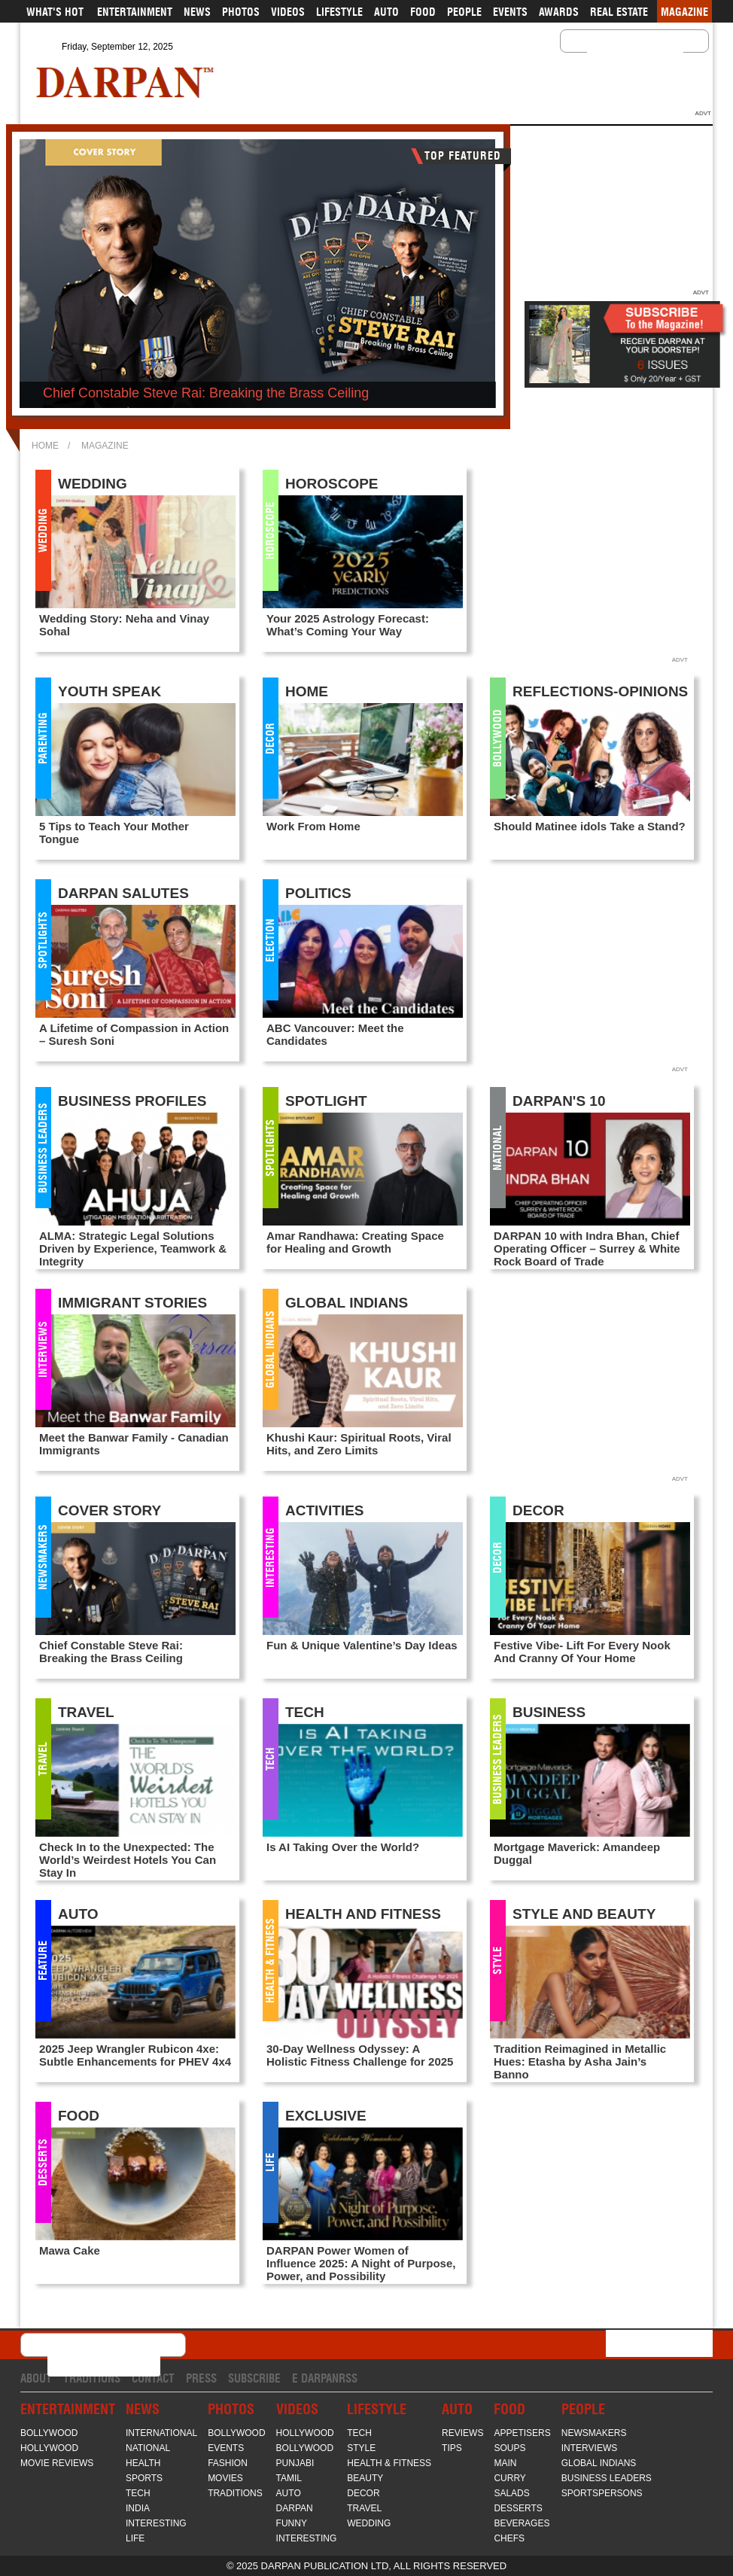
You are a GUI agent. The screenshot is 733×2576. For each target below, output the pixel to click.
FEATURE (43, 1961)
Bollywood (497, 738)
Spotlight (326, 1101)
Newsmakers (43, 1557)
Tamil (289, 2478)
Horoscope (270, 530)
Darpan (294, 2508)
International (161, 2433)
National (497, 1147)
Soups (509, 2448)
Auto (386, 12)
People (464, 12)
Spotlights (43, 939)
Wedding (43, 530)
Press (201, 2378)
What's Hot (55, 12)
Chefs (509, 2538)
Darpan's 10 (558, 1101)
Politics (318, 893)
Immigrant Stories (132, 1303)
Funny (291, 2523)
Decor (270, 738)
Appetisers (522, 2433)
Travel (43, 1759)
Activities (324, 1510)
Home (45, 445)
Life (270, 2162)
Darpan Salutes (123, 893)
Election (270, 939)
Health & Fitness (270, 1960)
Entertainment (134, 12)
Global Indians (270, 1349)
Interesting (270, 1557)
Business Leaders (43, 1147)
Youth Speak (109, 691)
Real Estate (619, 12)
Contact (153, 2378)
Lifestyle (339, 12)
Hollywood (49, 2448)
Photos (241, 12)
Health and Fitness (363, 1914)
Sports (144, 2478)
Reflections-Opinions (600, 691)
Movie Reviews (56, 2463)
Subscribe (254, 2378)
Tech (270, 1759)
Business (548, 1712)
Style (497, 1961)
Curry (509, 2478)
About (36, 2378)
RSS (348, 2378)
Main (505, 2463)
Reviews (462, 2433)
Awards (559, 12)
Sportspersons (602, 2493)
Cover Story (109, 1510)
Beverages (521, 2523)
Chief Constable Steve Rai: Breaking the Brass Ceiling (206, 392)
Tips (452, 2448)
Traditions (91, 2378)
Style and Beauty (583, 1914)
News (197, 12)
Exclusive (325, 2116)
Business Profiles (132, 1101)
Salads (511, 2493)
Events (510, 12)
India (138, 2508)
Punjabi (295, 2463)
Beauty (365, 2478)
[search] (616, 53)
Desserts (43, 2162)
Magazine (684, 12)
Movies (225, 2478)
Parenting (43, 738)
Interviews (43, 1349)
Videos (288, 12)
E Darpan (315, 2378)
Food (423, 12)
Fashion (228, 2463)
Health (143, 2463)
